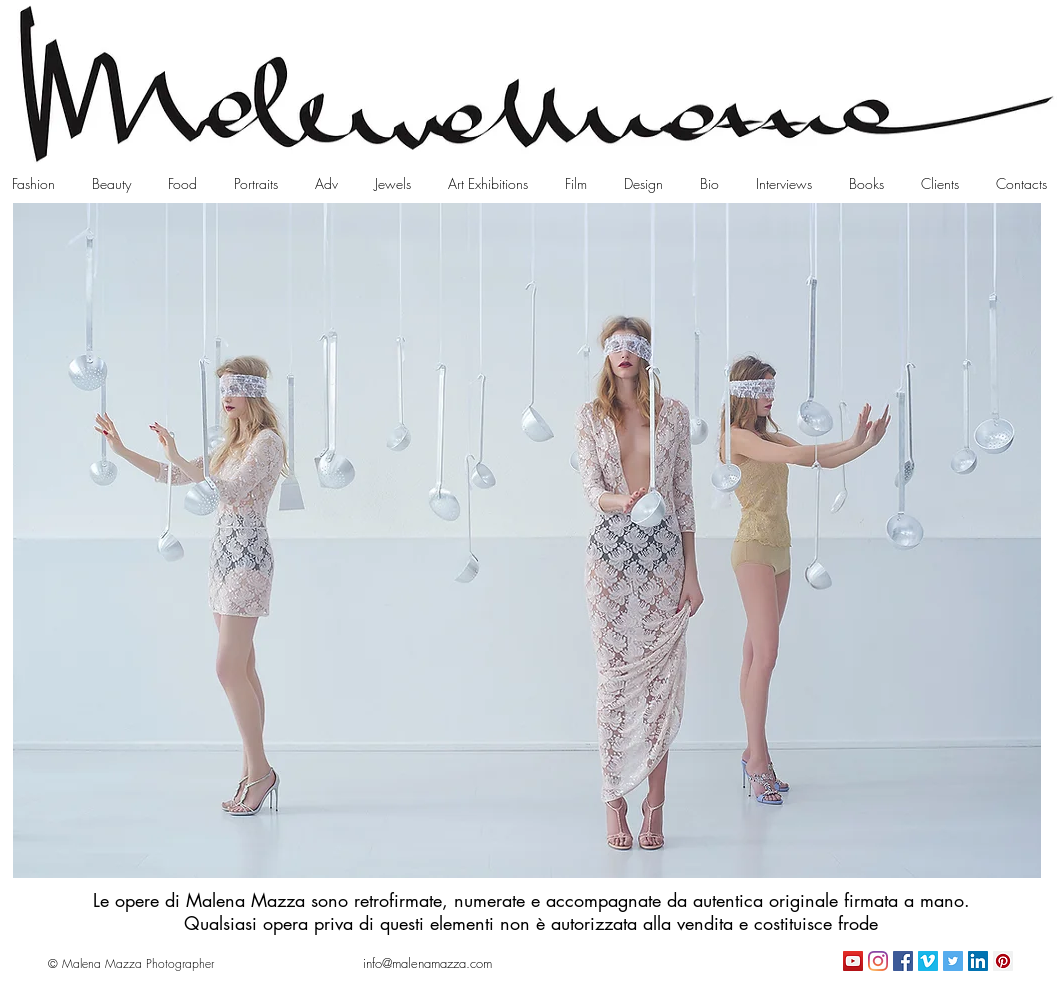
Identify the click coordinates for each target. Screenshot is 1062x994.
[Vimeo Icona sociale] (928, 961)
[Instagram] (878, 961)
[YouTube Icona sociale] (853, 961)
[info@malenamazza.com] (427, 963)
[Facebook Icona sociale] (903, 961)
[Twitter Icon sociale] (953, 961)
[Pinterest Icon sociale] (1003, 961)
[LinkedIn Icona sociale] (978, 961)
